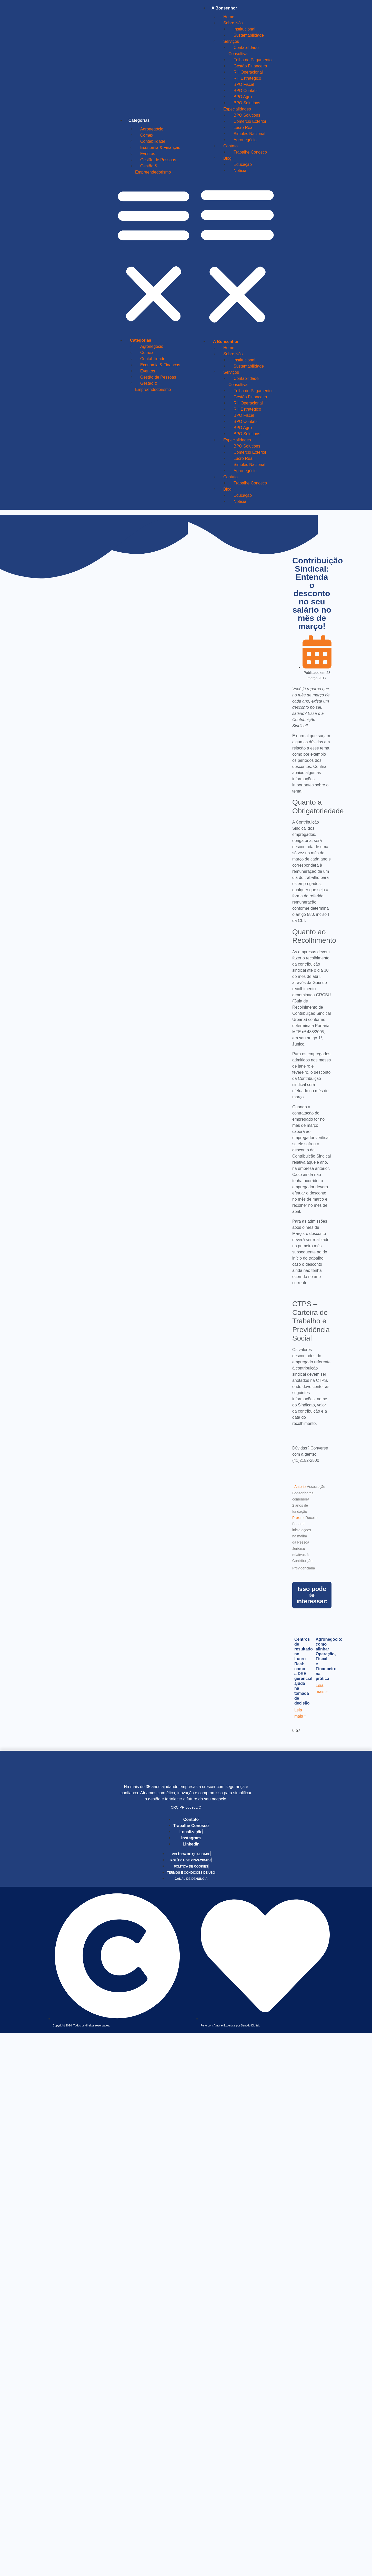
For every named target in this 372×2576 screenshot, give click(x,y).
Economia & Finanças (160, 147)
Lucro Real (243, 127)
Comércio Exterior (250, 121)
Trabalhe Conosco (250, 152)
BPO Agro (243, 97)
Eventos (147, 153)
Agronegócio (151, 129)
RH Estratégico (247, 78)
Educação (243, 164)
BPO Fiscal (244, 84)
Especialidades (237, 109)
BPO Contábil (246, 90)
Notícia (240, 170)
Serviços (231, 41)
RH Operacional (248, 72)
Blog (227, 158)
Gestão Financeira (250, 66)
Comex (146, 135)
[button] (154, 255)
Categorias (139, 120)
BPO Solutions (247, 103)
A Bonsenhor (224, 8)
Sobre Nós (233, 23)
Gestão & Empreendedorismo (153, 169)
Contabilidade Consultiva (243, 50)
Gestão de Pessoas (158, 160)
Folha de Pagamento (253, 60)
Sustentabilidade (249, 35)
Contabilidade (152, 141)
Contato (230, 146)
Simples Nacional (249, 133)
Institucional (244, 29)
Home (228, 17)
